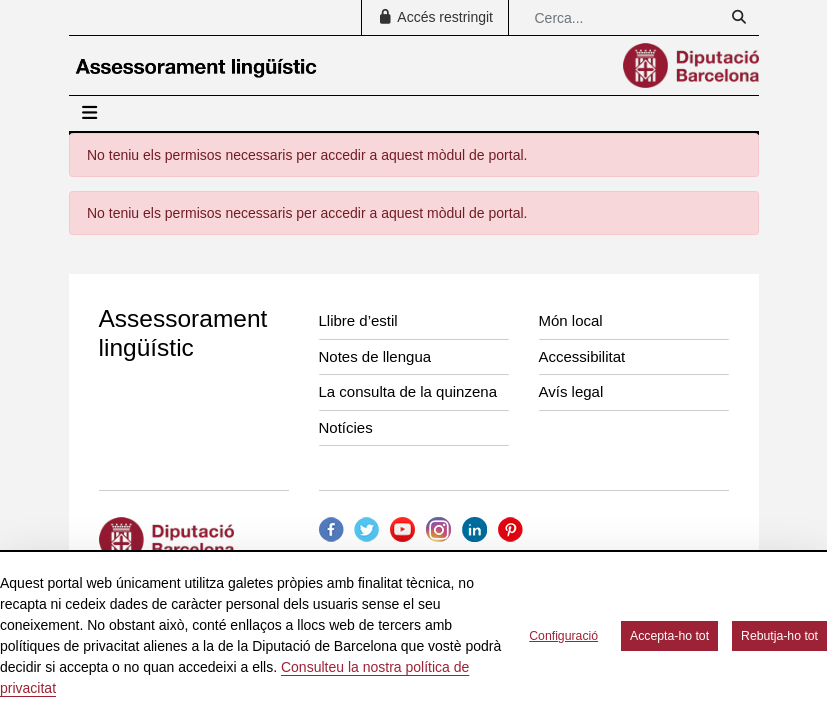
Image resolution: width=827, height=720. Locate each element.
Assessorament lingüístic (183, 333)
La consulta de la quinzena (408, 391)
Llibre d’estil (358, 320)
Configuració (563, 636)
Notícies (346, 427)
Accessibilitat (582, 356)
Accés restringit (435, 17)
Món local (571, 320)
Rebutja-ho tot (779, 636)
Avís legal (571, 391)
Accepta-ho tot (669, 636)
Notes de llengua (375, 356)
